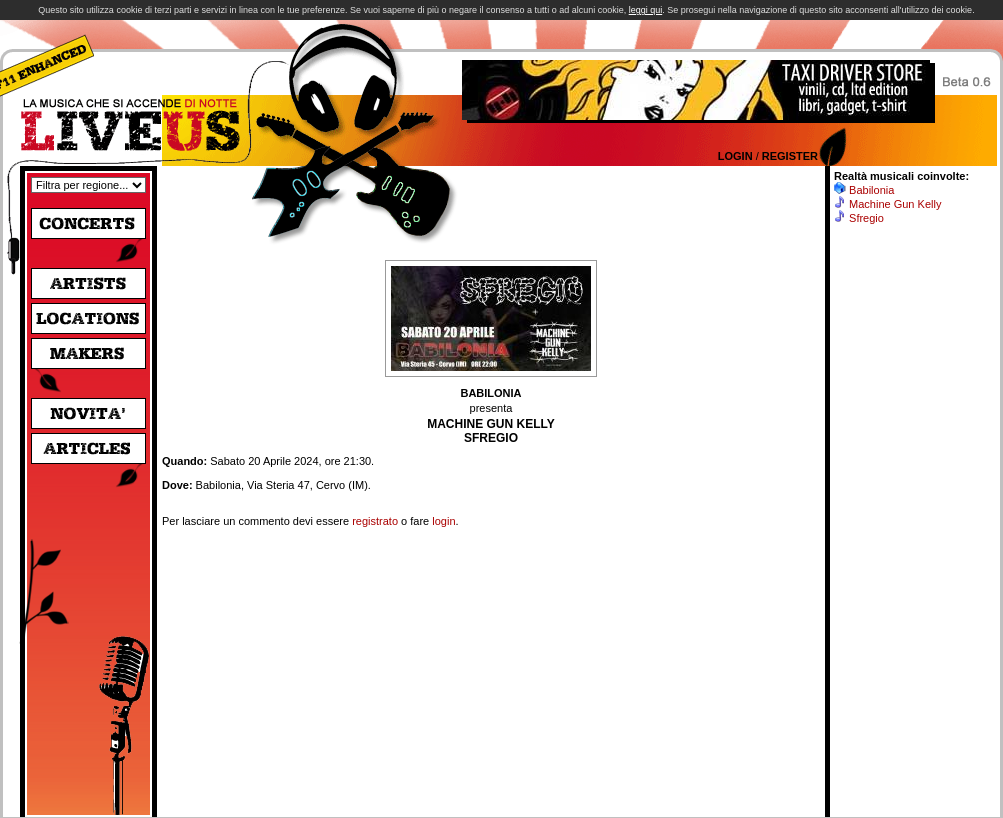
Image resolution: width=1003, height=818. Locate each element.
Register (790, 156)
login (443, 521)
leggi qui (646, 10)
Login (735, 156)
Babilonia (871, 190)
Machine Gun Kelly (895, 204)
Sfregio (866, 218)
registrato (375, 521)
